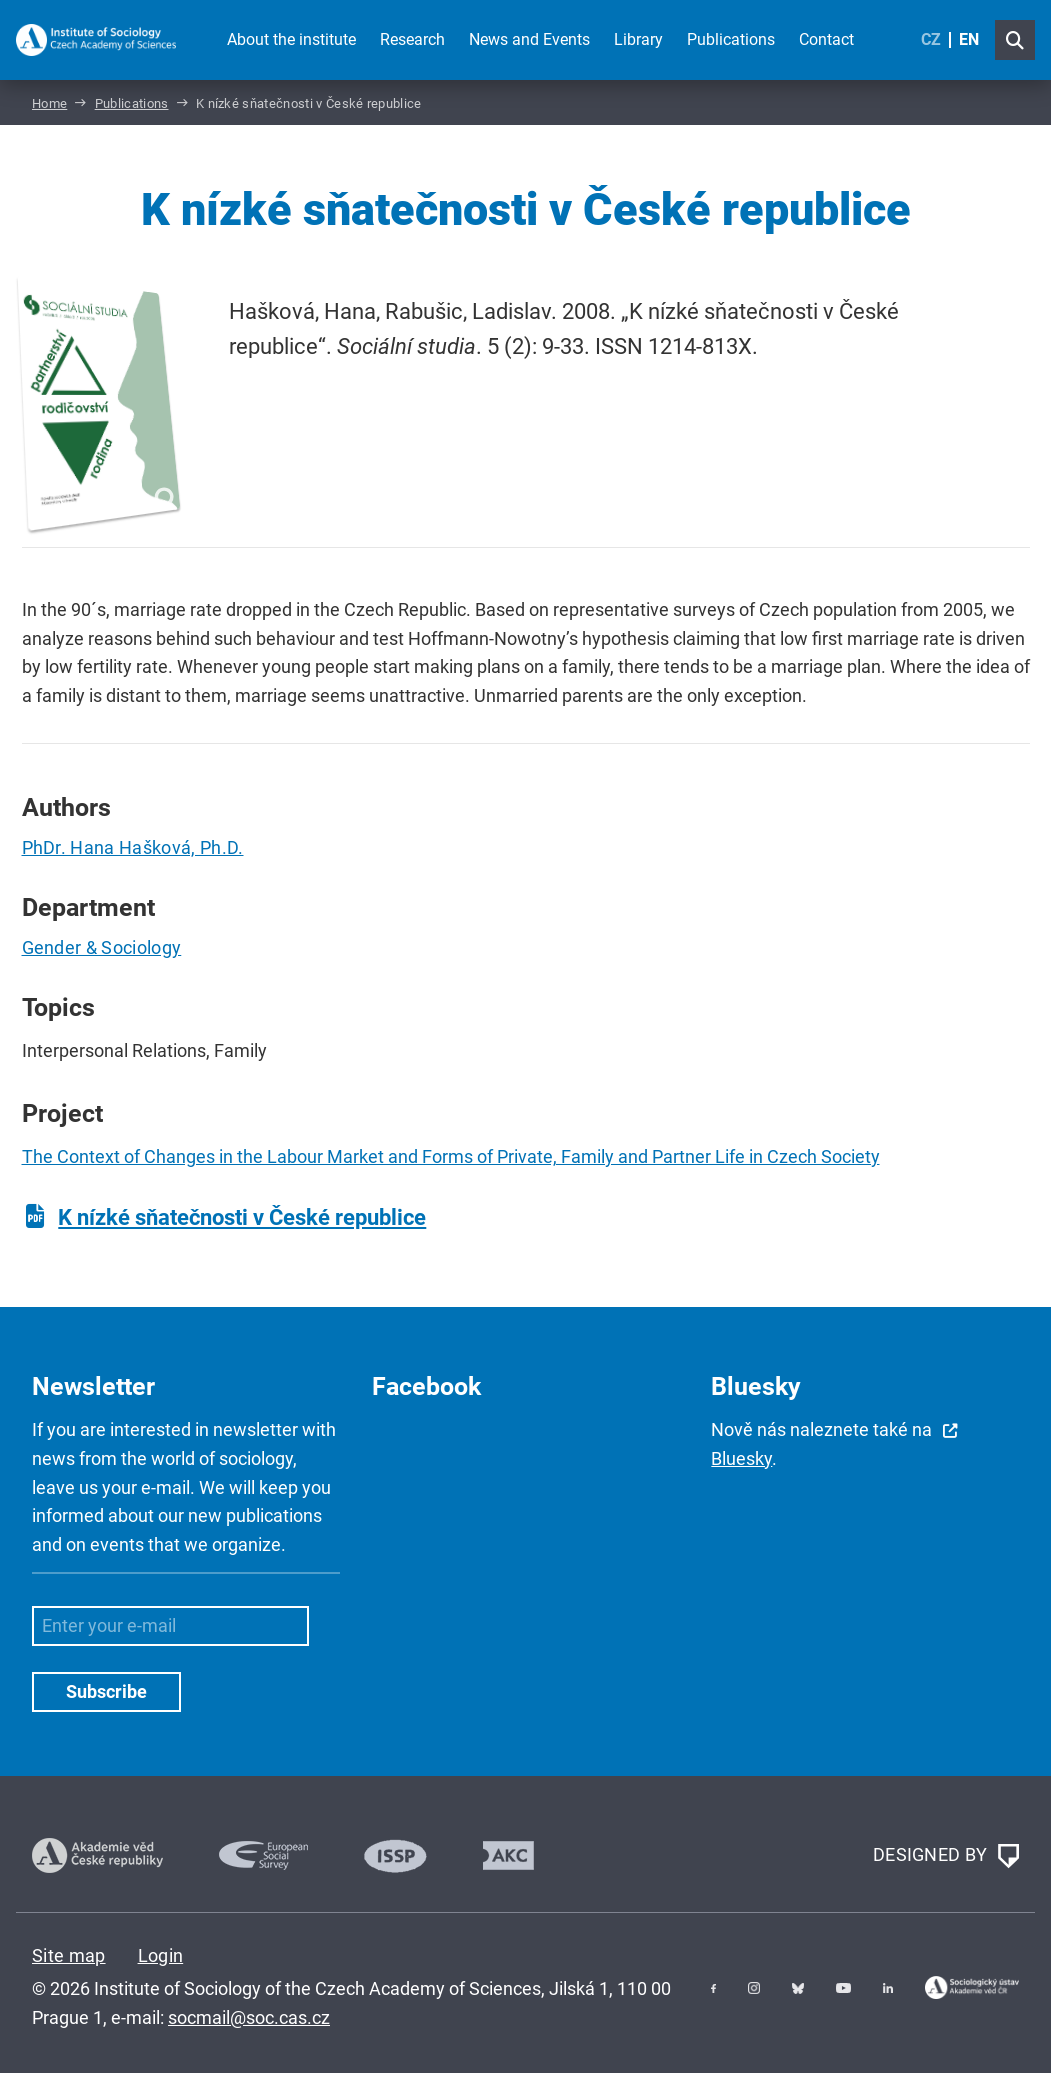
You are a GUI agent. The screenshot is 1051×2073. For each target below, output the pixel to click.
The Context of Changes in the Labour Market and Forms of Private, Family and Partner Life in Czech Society (451, 1156)
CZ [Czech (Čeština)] (931, 39)
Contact (826, 39)
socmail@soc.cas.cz (249, 2017)
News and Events (529, 39)
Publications (731, 39)
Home (49, 103)
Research (412, 39)
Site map (69, 1955)
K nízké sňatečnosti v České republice (242, 1217)
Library (638, 39)
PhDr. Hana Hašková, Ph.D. (133, 847)
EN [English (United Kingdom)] (969, 39)
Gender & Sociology (102, 947)
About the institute (291, 39)
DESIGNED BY (946, 1856)
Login (161, 1955)
